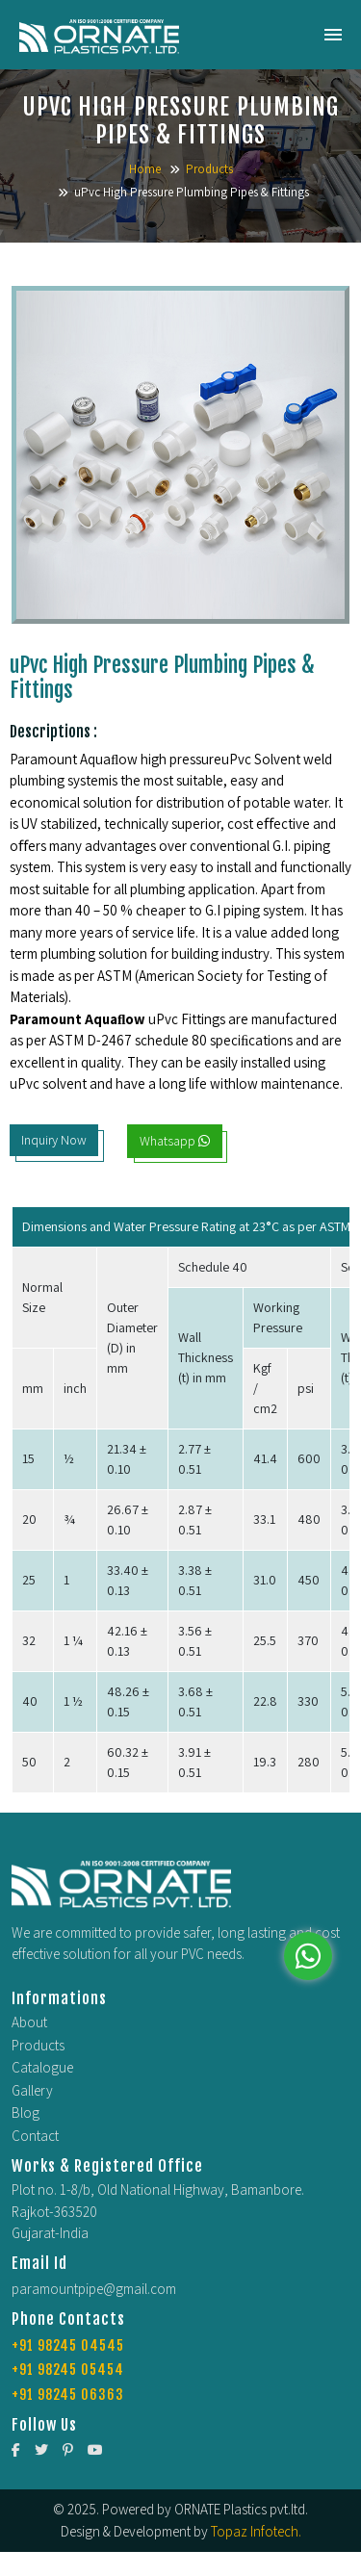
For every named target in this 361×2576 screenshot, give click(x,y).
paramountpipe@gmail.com (94, 2289)
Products (209, 169)
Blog (25, 2112)
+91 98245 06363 (68, 2394)
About (29, 2022)
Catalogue (42, 2067)
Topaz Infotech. (256, 2531)
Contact (35, 2135)
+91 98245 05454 (68, 2369)
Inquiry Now (54, 1139)
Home (145, 169)
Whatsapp (175, 1140)
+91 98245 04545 (68, 2345)
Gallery (32, 2090)
